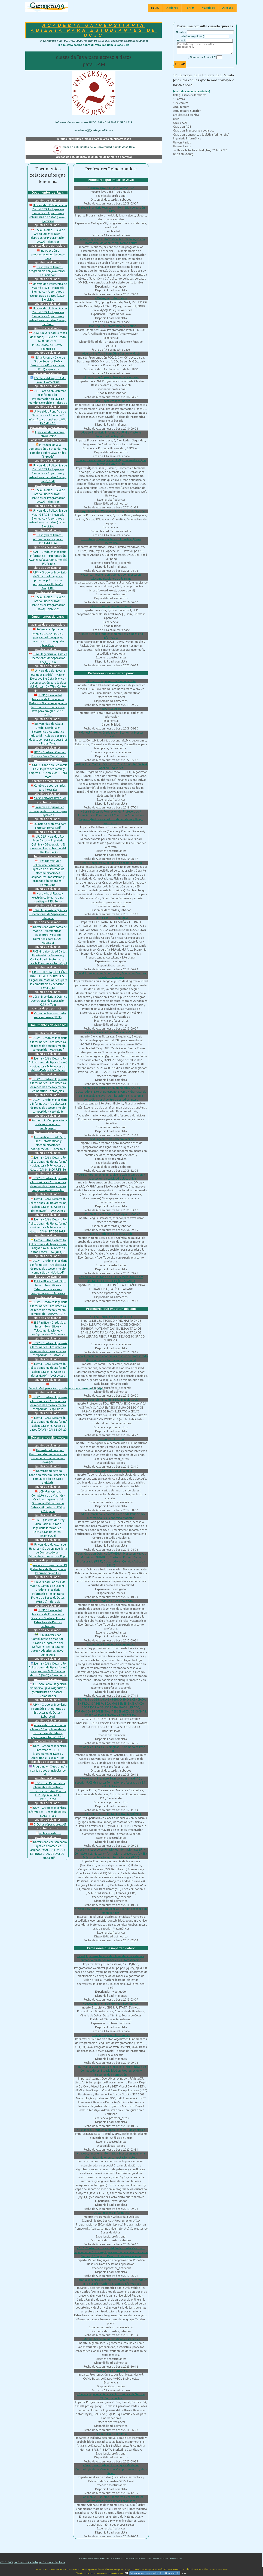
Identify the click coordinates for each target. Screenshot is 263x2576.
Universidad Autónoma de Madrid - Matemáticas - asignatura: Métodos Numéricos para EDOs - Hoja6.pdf (48, 934)
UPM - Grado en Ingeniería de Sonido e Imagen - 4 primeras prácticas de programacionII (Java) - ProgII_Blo (48, 580)
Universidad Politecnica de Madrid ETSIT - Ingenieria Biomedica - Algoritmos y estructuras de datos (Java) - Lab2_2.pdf (48, 473)
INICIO (155, 7)
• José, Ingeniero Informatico (111, 2212)
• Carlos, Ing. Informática (111, 298)
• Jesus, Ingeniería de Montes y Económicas (111, 2003)
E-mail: (181, 40)
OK (126, 2573)
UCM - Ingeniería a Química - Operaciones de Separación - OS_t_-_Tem (48, 658)
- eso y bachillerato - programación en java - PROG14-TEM (48, 539)
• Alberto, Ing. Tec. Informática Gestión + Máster (111, 353)
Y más (184, 2573)
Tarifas (189, 7)
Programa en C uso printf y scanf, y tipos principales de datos (48, 1770)
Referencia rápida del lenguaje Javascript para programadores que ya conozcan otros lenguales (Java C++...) (48, 637)
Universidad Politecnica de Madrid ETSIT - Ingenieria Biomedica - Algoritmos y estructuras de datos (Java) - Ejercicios (48, 213)
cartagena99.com (175, 2558)
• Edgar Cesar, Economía (111, 2433)
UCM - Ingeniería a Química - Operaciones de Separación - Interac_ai (48, 914)
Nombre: (181, 32)
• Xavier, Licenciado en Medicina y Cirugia (111, 1032)
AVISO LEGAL (6, 2562)
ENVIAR (180, 66)
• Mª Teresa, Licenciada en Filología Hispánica (111, 1214)
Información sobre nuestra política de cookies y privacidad (155, 2573)
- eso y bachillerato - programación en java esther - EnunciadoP (48, 271)
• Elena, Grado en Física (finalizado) (111, 1233)
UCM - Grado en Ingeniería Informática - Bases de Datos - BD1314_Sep (48, 1811)
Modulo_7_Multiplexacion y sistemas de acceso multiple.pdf (48, 1124)
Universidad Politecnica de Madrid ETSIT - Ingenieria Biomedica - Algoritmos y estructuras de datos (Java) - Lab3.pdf (48, 316)
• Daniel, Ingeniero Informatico (111, 400)
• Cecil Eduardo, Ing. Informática (111, 606)
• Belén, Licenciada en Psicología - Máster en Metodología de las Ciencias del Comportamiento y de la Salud (111, 2469)
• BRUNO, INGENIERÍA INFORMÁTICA (111, 187)
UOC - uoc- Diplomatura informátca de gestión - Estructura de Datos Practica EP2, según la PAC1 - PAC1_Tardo (48, 1791)
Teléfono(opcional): (193, 36)
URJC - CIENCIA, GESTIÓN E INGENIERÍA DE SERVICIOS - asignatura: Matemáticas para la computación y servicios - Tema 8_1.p (48, 980)
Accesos (227, 7)
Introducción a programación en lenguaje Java (48, 254)
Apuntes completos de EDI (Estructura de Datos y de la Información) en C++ (48, 1569)
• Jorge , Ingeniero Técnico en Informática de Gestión (111, 511)
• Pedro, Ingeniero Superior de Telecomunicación (111, 862)
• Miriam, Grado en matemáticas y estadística (111, 2339)
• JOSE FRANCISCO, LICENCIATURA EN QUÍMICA (111, 1814)
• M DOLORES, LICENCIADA (111, 918)
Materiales (208, 7)
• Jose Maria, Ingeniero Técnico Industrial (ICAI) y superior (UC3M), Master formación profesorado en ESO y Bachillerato (111, 1782)
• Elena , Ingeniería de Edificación (111, 1316)
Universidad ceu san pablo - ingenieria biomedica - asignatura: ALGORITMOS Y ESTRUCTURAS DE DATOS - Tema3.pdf (48, 1849)
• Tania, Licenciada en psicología (111, 1470)
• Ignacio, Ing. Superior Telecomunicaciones (111, 377)
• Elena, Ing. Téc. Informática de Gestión (111, 326)
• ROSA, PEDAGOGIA (111, 1439)
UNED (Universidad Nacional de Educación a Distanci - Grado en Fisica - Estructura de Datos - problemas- (48, 1618)
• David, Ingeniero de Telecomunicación (111, 1139)
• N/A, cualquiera (111, 708)
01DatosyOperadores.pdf (48, 1824)
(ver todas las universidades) (191, 93)
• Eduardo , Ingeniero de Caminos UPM (111, 681)
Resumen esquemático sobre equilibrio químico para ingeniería (48, 811)
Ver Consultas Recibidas (26, 2562)
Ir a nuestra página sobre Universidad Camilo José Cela (93, 44)
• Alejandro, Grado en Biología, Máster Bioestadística (111, 2129)
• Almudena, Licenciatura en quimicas (111, 1644)
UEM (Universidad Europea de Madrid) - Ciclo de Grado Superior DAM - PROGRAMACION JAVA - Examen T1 (48, 340)
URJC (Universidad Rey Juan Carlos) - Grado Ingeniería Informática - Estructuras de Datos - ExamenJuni (48, 1527)
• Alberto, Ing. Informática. (111, 2370)
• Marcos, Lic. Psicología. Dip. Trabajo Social (111, 1399)
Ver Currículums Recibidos (52, 2562)
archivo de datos (48, 1833)
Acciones (172, 7)
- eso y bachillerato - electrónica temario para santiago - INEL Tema (48, 897)
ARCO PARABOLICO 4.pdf (48, 798)
